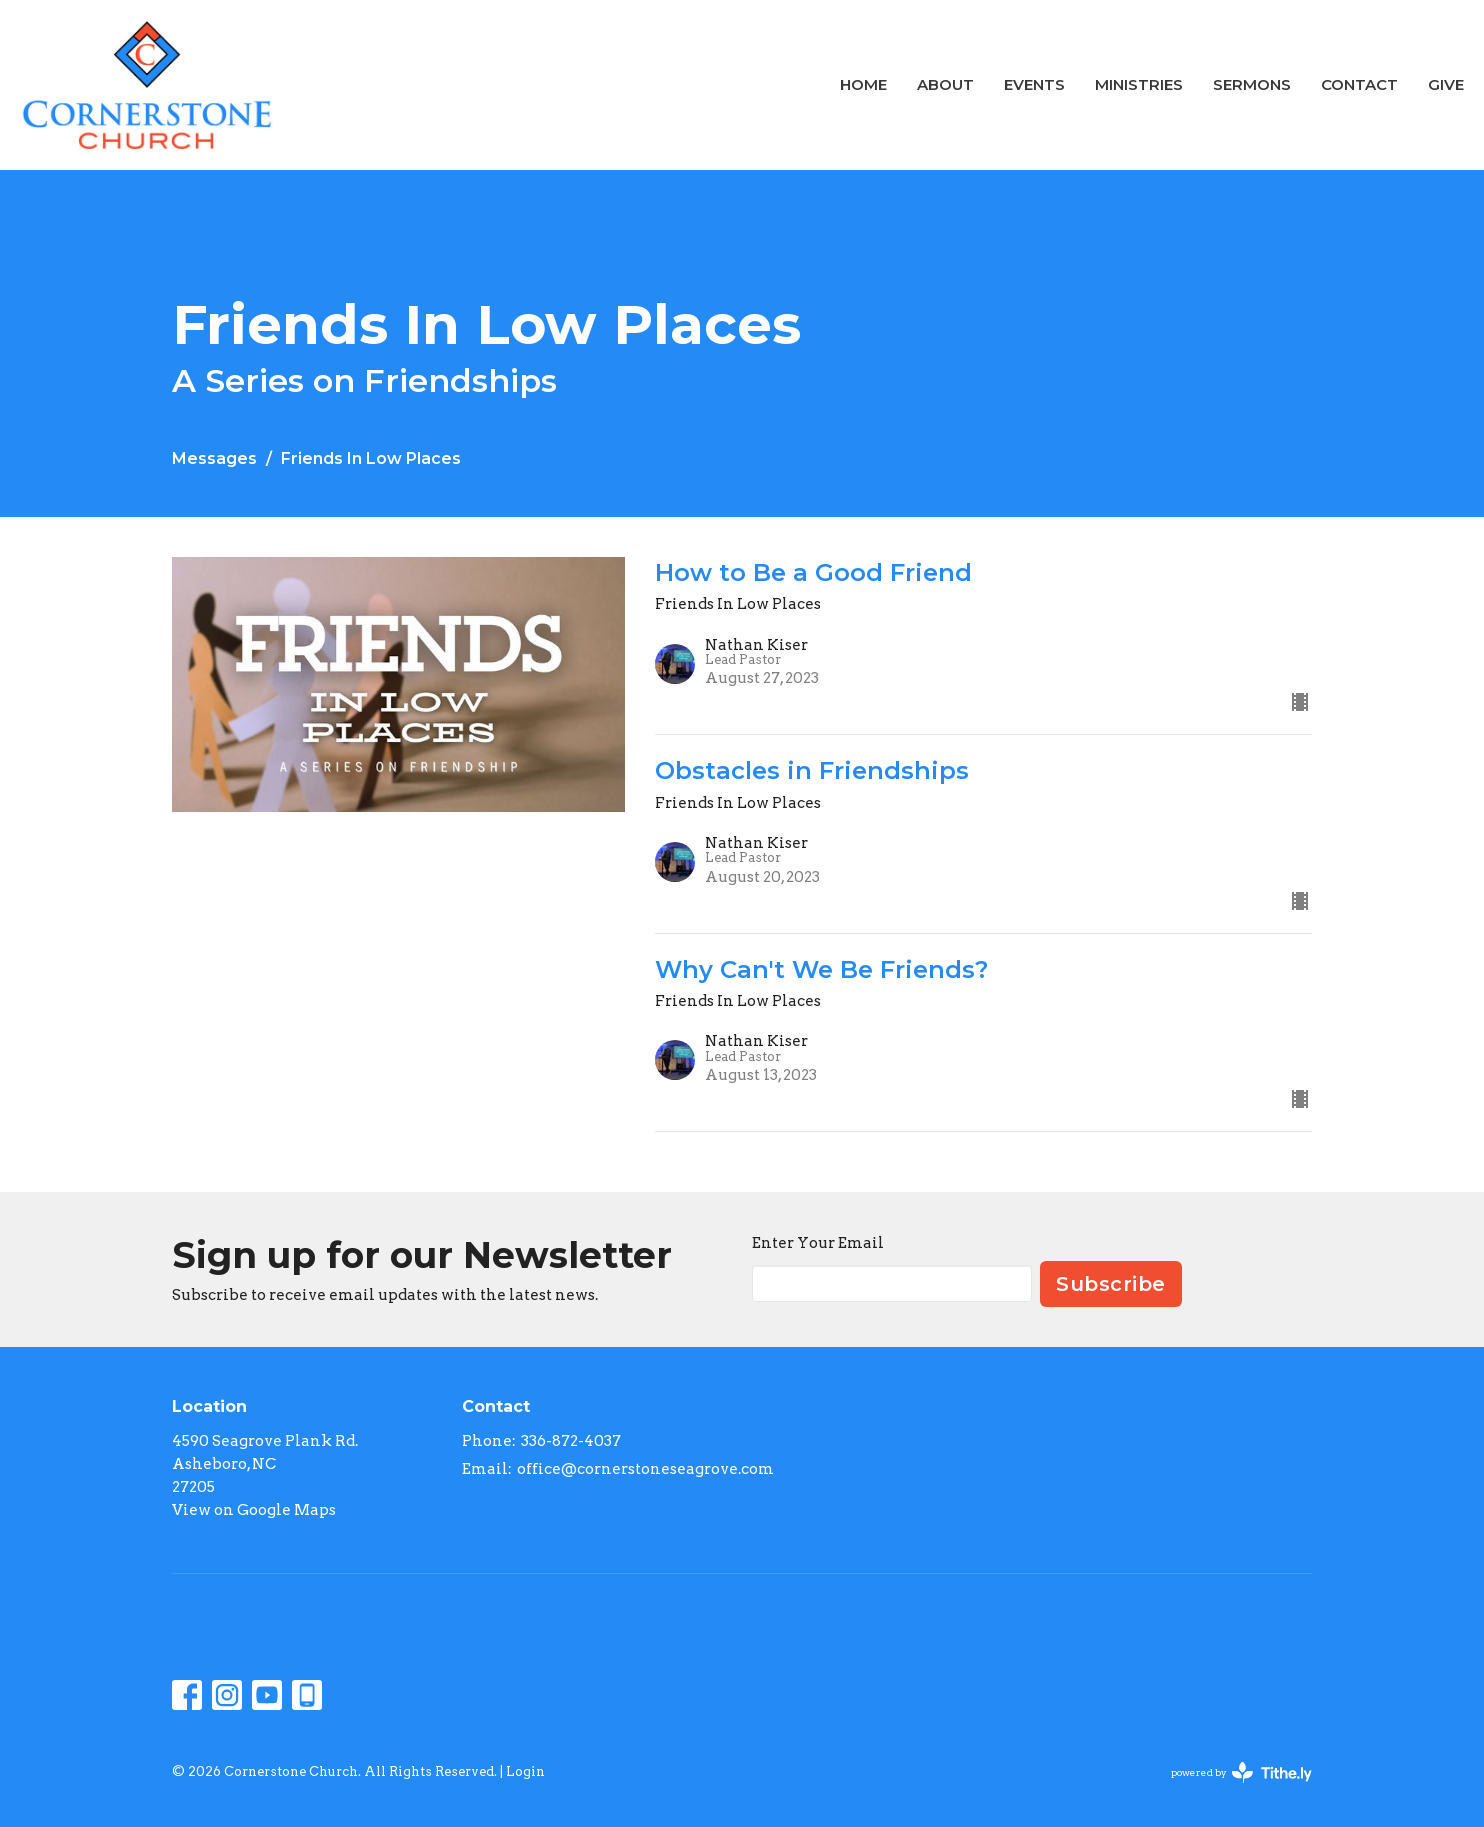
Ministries (1139, 84)
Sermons (1252, 84)
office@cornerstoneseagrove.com (645, 1469)
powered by (1241, 1772)
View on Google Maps (254, 1510)
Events (1034, 84)
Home (863, 84)
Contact (1359, 84)
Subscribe (1111, 1284)
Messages (214, 458)
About (945, 84)
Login (525, 1771)
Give (1446, 84)
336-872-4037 (571, 1441)
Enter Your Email (818, 1243)
